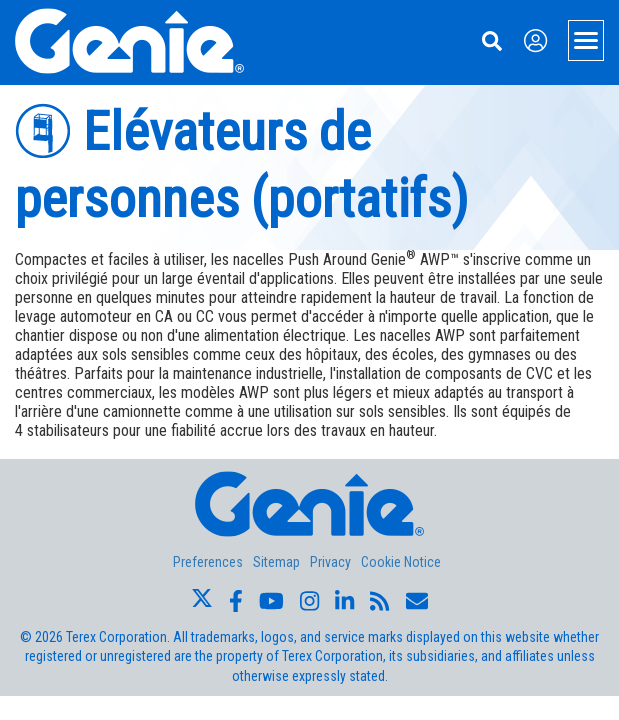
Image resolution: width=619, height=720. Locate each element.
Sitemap (276, 562)
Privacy (330, 562)
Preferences (208, 562)
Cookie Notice (401, 562)
